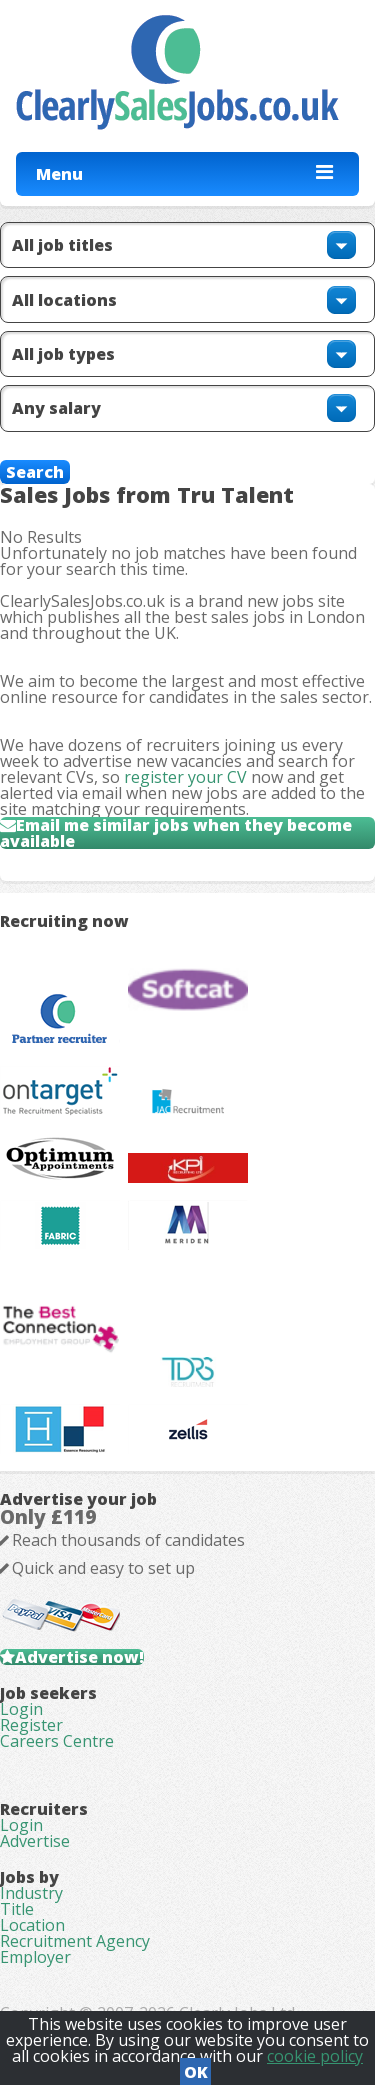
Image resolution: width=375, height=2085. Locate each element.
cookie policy (315, 2056)
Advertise (35, 1841)
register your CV (185, 777)
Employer (35, 1957)
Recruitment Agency (75, 1941)
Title (17, 1909)
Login (21, 1709)
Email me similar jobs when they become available (176, 833)
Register (31, 1725)
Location (32, 1925)
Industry (31, 1893)
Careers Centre (57, 1741)
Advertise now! (79, 1657)
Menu (59, 174)
